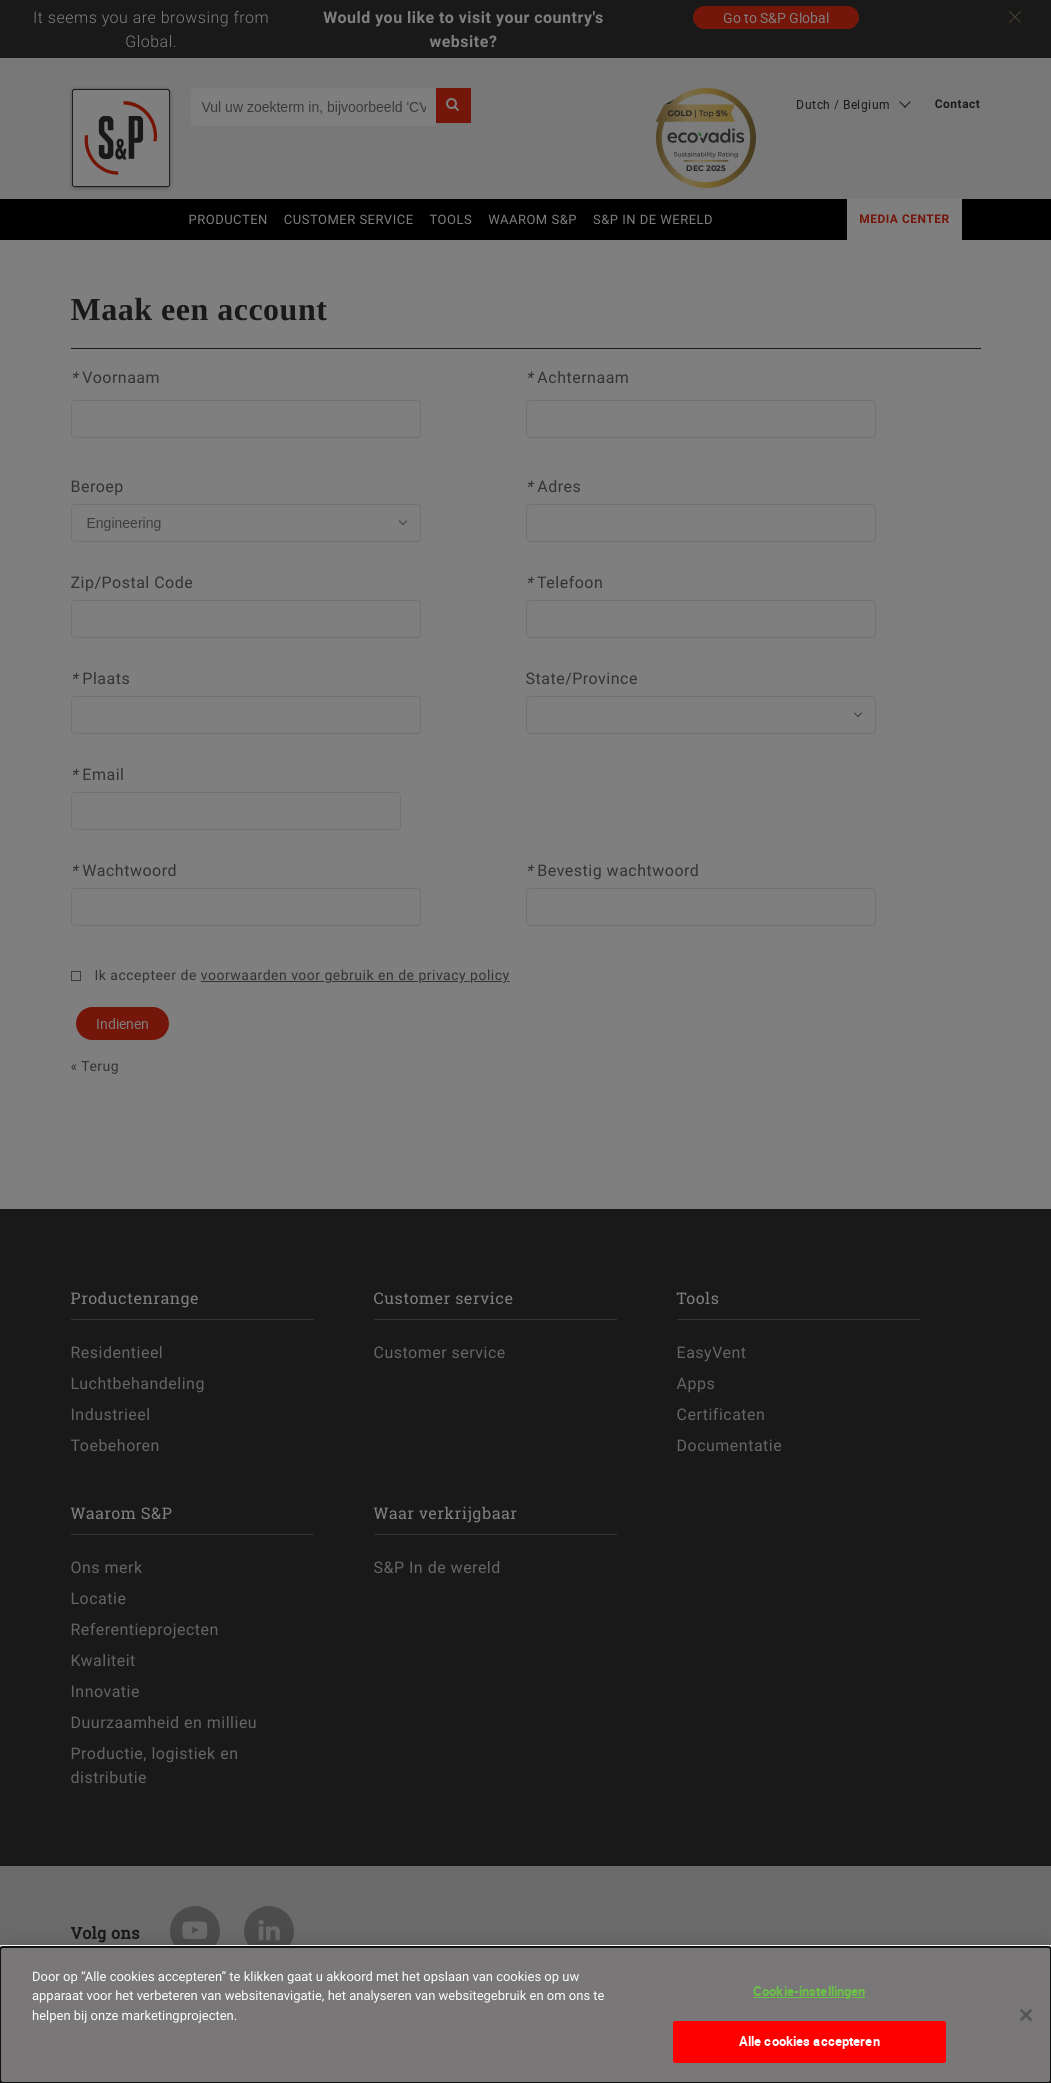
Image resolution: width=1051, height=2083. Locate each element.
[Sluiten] (1026, 2015)
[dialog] (525, 2015)
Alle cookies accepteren (809, 2041)
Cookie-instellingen (809, 1991)
